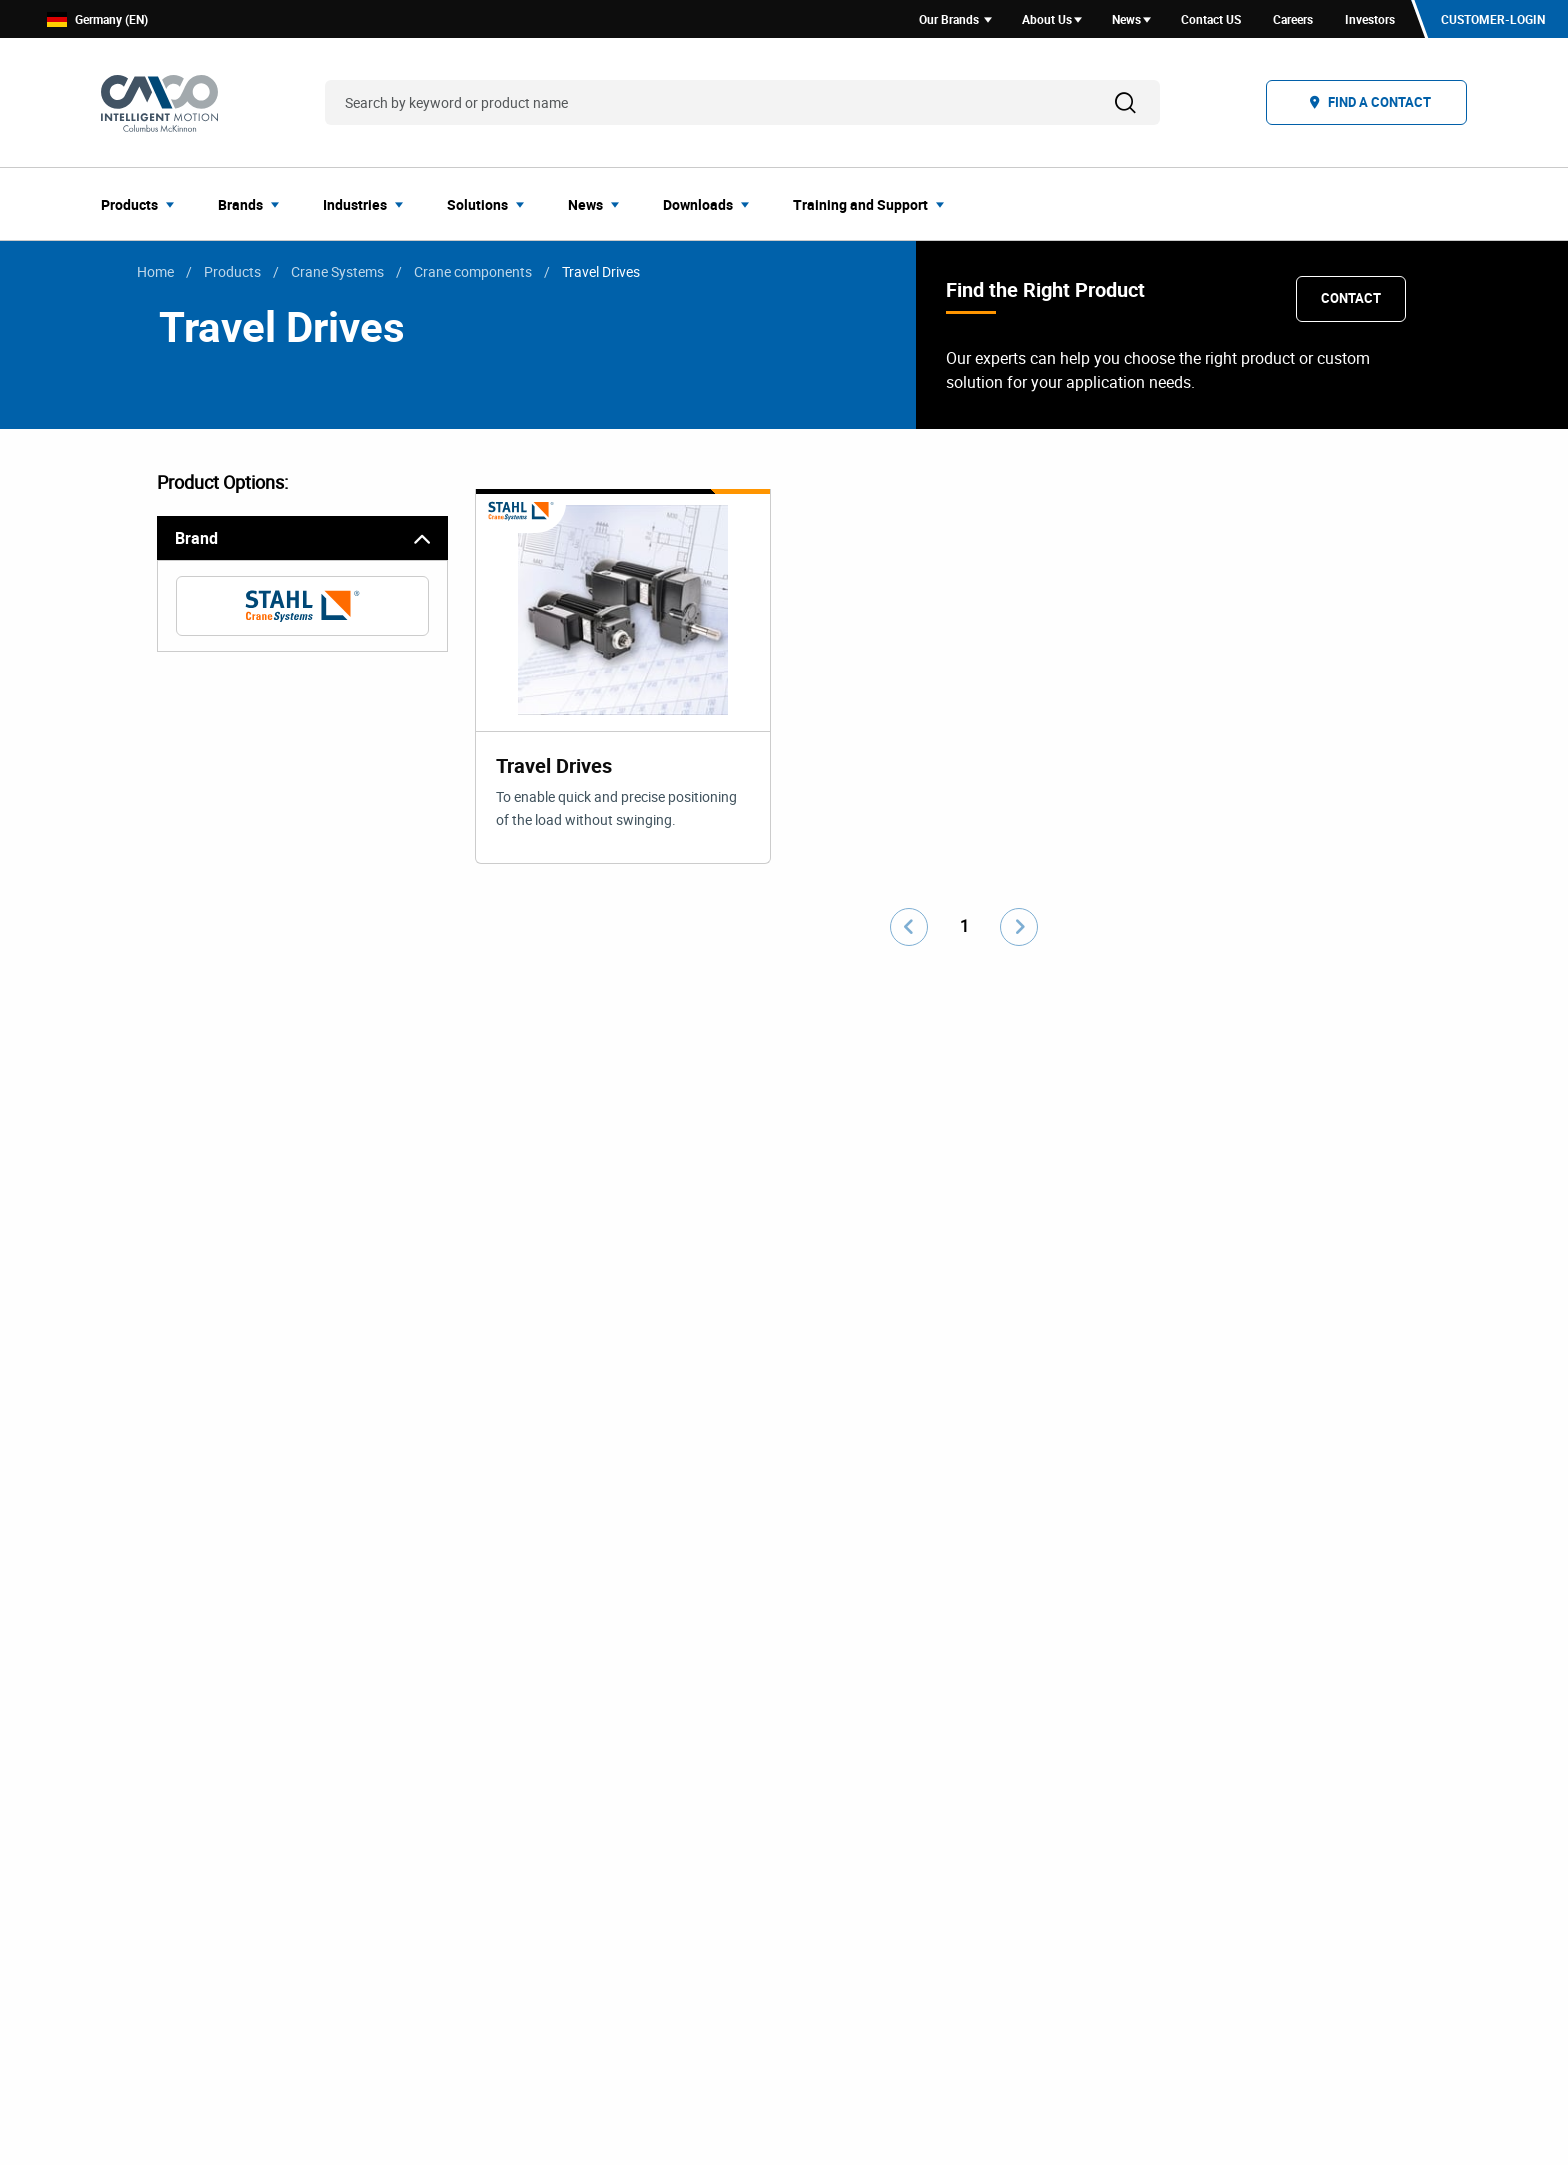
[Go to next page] (1019, 927)
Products (232, 271)
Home (155, 271)
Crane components (473, 271)
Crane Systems (337, 271)
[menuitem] (143, 204)
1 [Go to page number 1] (964, 926)
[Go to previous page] (909, 927)
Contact (1351, 298)
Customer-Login (1493, 19)
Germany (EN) (97, 19)
